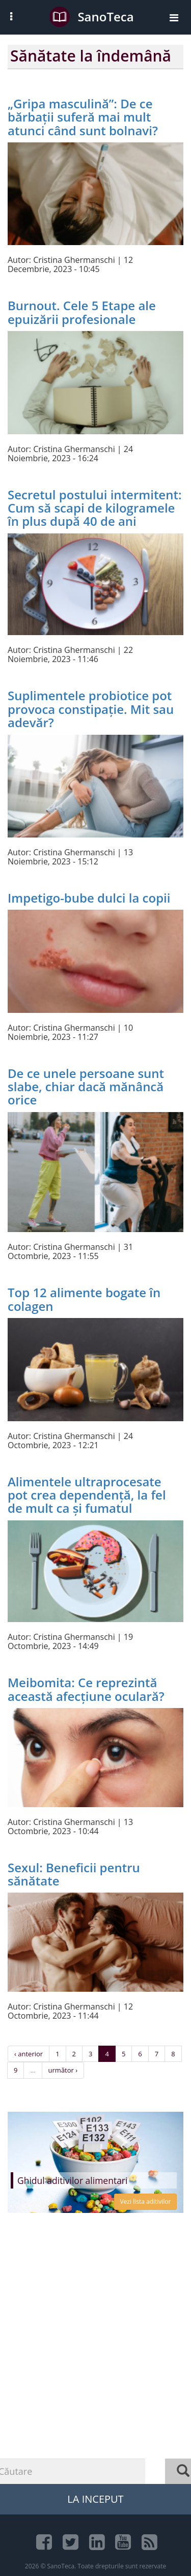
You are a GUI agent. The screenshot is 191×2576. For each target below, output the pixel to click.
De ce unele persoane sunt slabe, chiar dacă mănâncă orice (86, 1087)
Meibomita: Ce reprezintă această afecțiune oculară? (86, 1689)
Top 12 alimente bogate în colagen (84, 1299)
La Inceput (95, 2499)
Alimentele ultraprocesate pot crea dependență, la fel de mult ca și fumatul (87, 1495)
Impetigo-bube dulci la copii (89, 897)
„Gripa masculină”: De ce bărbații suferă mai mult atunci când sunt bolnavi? (83, 117)
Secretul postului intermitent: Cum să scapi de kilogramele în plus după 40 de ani (95, 508)
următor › (63, 2070)
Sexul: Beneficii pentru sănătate (74, 1874)
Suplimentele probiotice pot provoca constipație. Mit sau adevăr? (91, 709)
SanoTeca (91, 17)
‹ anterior (28, 2053)
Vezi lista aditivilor (145, 2201)
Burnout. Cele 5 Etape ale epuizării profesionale (82, 312)
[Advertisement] (95, 2368)
